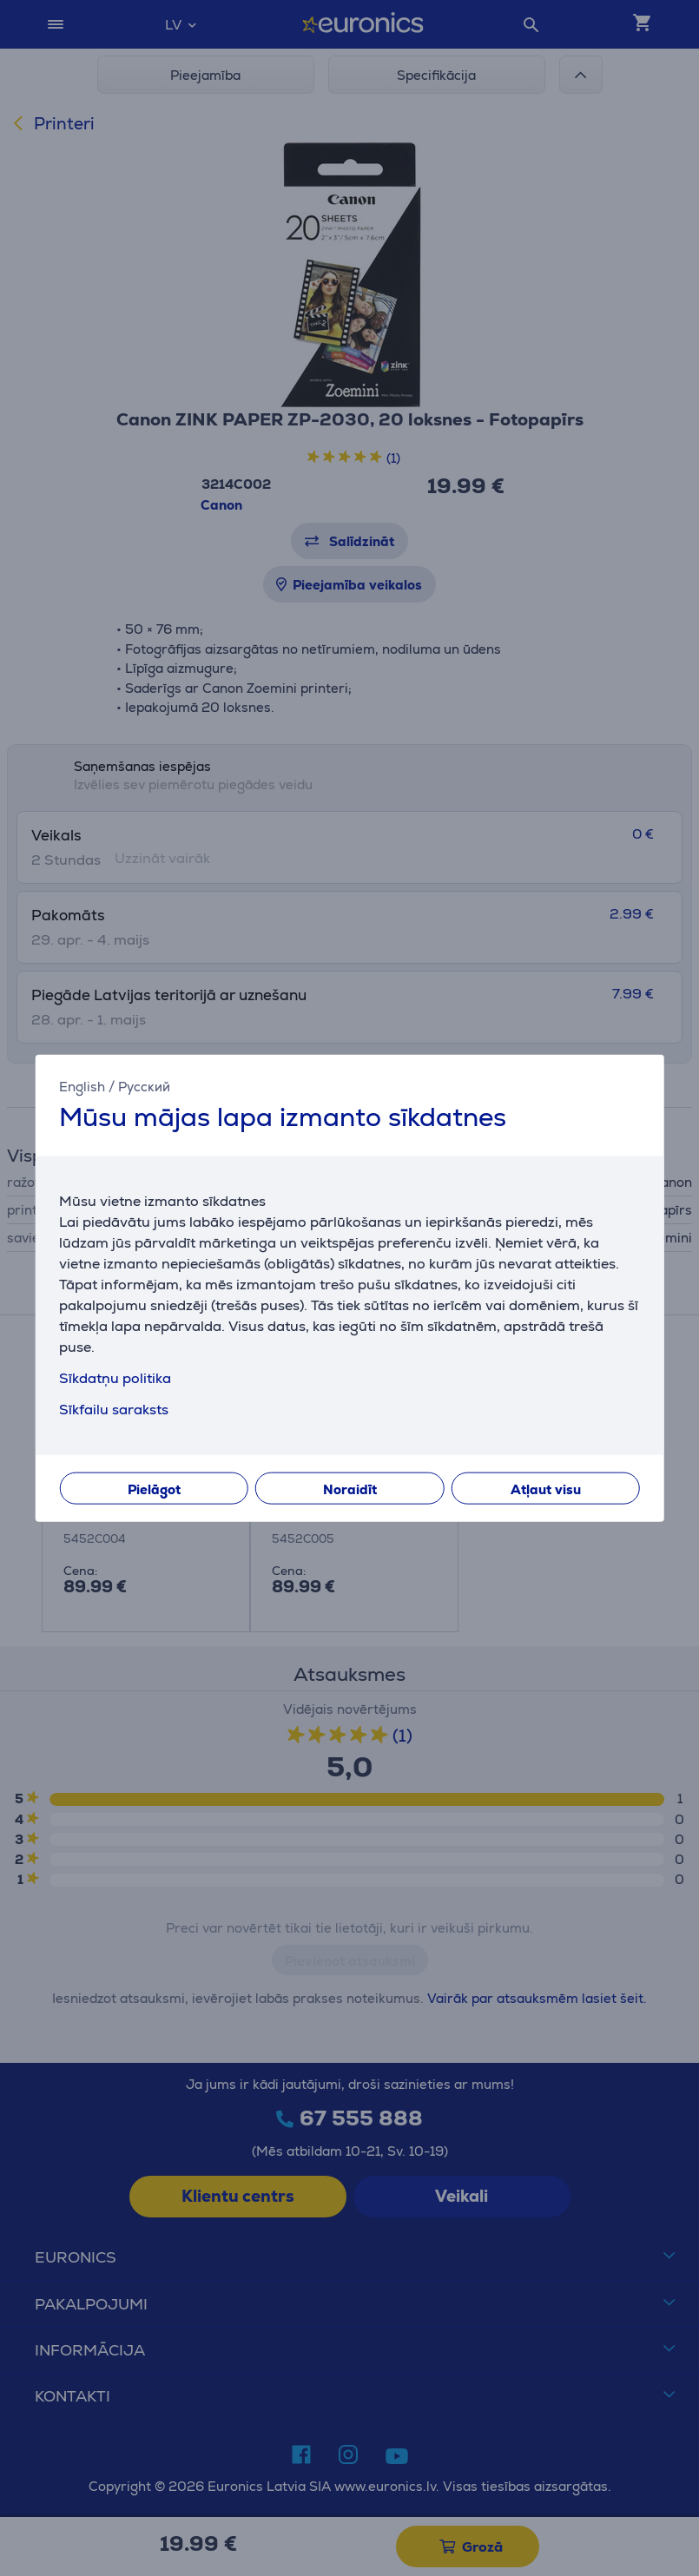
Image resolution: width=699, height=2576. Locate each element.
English (82, 1085)
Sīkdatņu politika (115, 1378)
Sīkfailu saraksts (113, 1409)
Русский (144, 1085)
